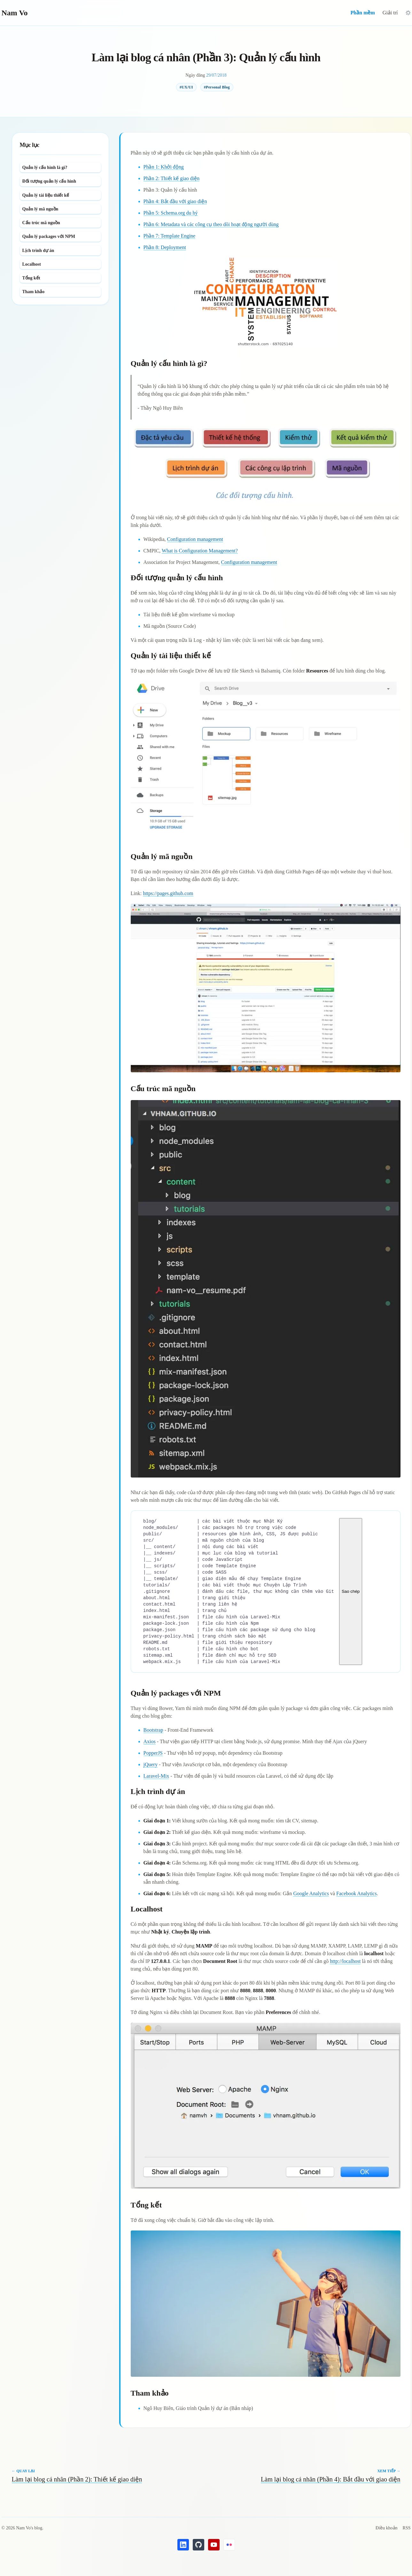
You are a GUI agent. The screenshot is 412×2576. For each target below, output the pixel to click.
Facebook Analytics (356, 1893)
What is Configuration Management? (200, 550)
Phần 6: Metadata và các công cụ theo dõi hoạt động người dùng (211, 224)
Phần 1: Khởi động (164, 167)
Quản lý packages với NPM (48, 236)
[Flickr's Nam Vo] (229, 2544)
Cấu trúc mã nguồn (41, 222)
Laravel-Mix (156, 1776)
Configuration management (195, 539)
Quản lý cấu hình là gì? (44, 167)
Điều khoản (387, 2528)
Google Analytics (311, 1893)
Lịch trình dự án (38, 250)
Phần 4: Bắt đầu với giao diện (175, 201)
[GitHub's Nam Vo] (198, 2544)
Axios (150, 1741)
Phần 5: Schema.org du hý (171, 213)
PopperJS (153, 1753)
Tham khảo (33, 291)
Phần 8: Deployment (165, 247)
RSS (407, 2528)
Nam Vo (15, 13)
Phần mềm (363, 12)
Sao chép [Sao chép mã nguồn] (350, 1591)
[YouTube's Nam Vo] (214, 2544)
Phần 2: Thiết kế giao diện (172, 178)
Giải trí (390, 12)
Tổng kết (31, 278)
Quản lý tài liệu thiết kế (45, 195)
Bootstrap (153, 1730)
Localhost (31, 264)
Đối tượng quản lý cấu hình (49, 181)
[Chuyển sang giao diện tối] (408, 12)
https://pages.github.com (168, 893)
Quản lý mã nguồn (40, 209)
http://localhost (345, 1961)
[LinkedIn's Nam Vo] (183, 2544)
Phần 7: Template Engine (170, 236)
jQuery (151, 1764)
